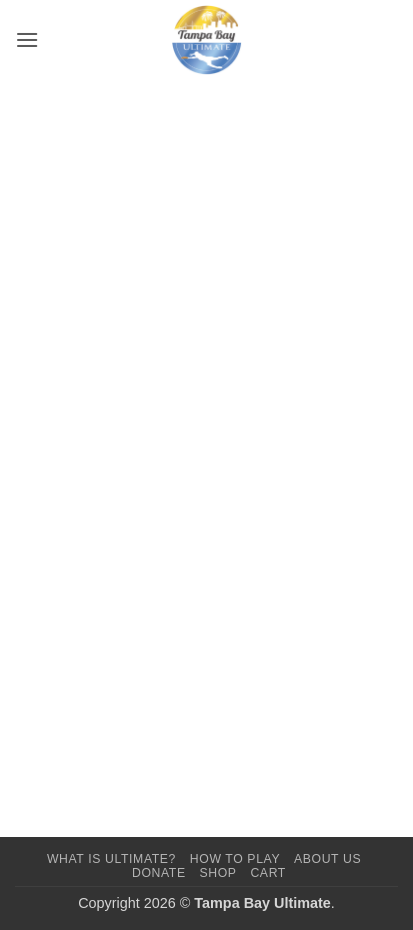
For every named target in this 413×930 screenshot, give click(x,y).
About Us (327, 859)
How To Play (235, 859)
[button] (27, 39)
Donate (159, 873)
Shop (217, 873)
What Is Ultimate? (111, 859)
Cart (268, 873)
